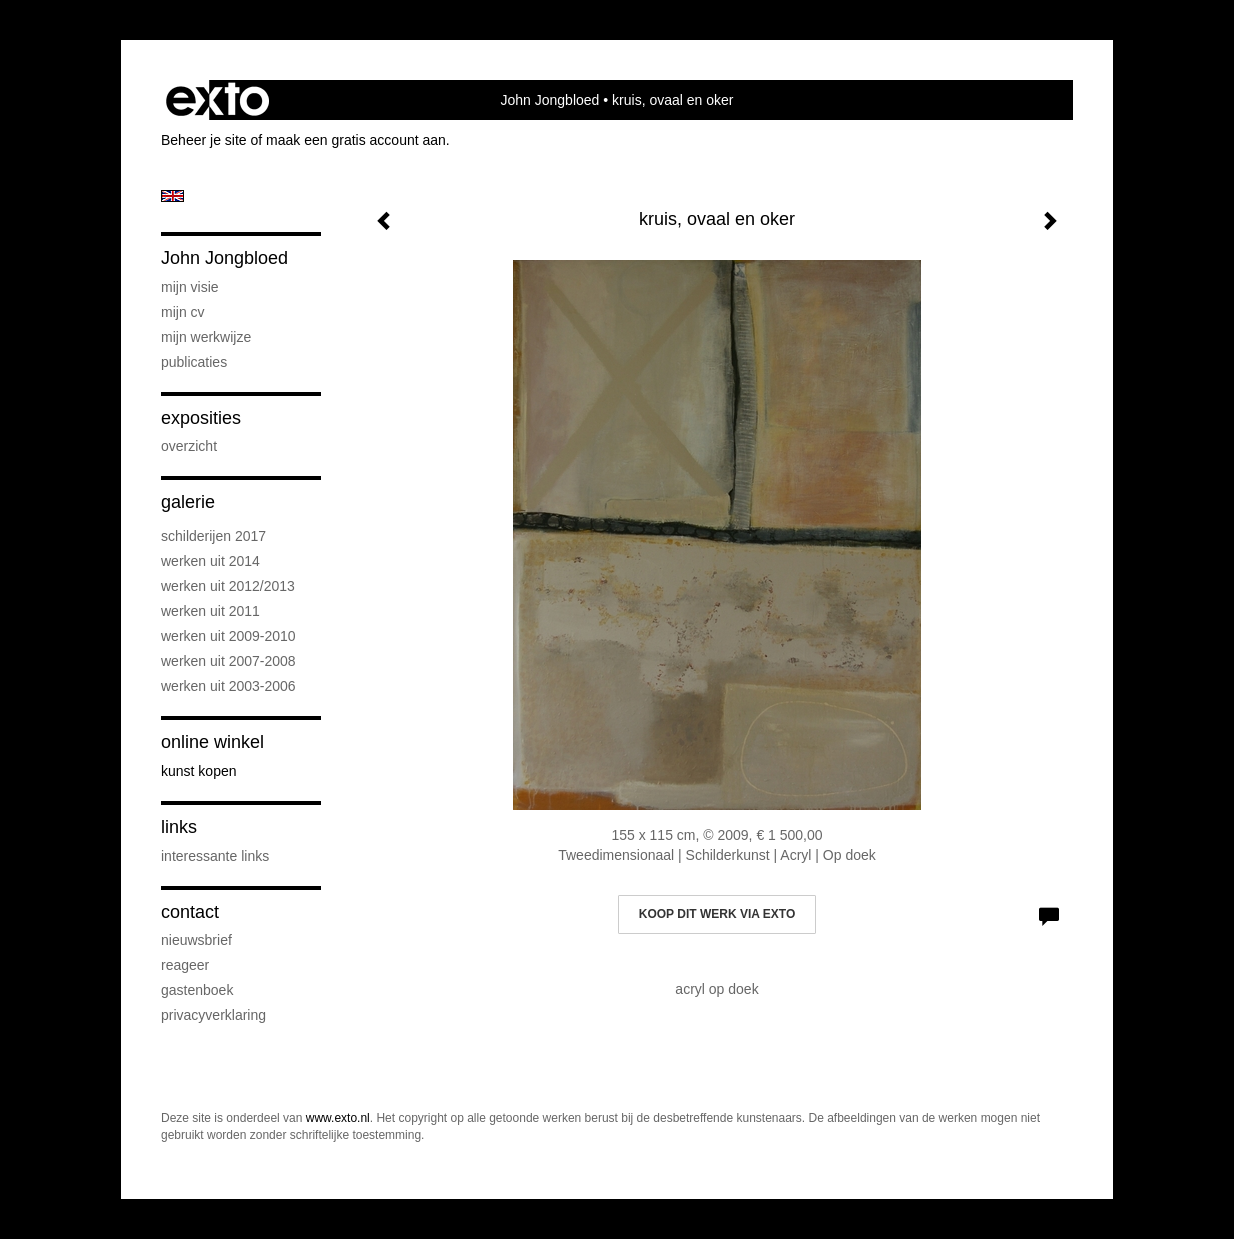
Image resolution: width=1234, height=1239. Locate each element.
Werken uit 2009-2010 (228, 636)
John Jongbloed (550, 100)
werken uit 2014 (210, 561)
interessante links (215, 856)
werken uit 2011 (210, 611)
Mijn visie (190, 287)
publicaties (194, 362)
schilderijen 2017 (213, 536)
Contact (190, 912)
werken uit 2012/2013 (228, 586)
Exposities (201, 418)
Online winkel (212, 742)
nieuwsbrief (196, 940)
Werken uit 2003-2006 (228, 686)
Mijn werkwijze (206, 337)
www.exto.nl (338, 1118)
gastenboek (197, 990)
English (172, 196)
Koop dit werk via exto (717, 914)
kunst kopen (199, 771)
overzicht (189, 446)
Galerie (188, 502)
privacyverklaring (213, 1015)
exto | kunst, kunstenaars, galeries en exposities (217, 100)
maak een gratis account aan (356, 140)
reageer (185, 965)
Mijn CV (183, 312)
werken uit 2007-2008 (228, 661)
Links (179, 827)
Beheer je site (204, 140)
